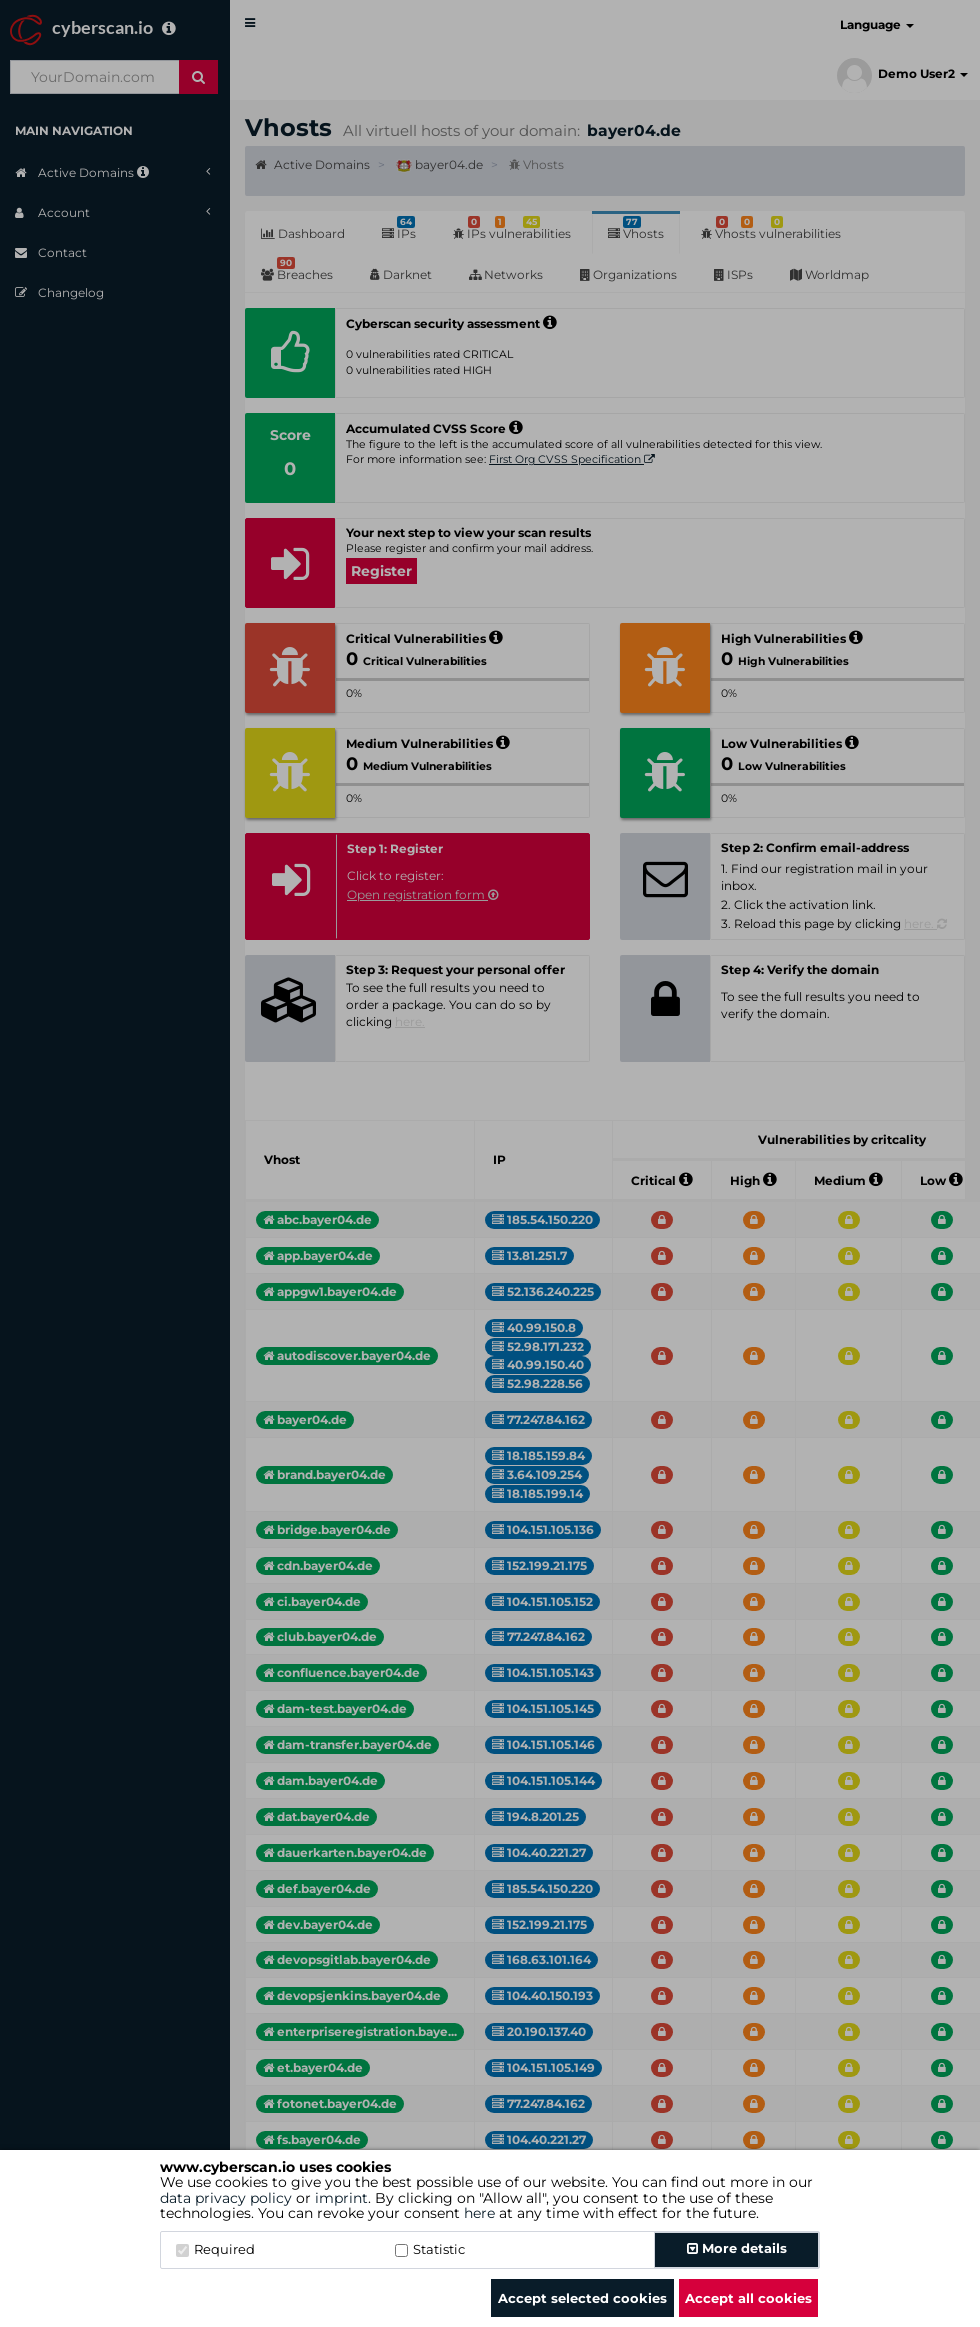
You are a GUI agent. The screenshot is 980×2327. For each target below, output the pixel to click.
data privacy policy (226, 2198)
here (479, 2213)
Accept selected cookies (582, 2298)
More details (737, 2248)
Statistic (430, 2249)
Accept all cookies (748, 2298)
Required (215, 2249)
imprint (341, 2198)
